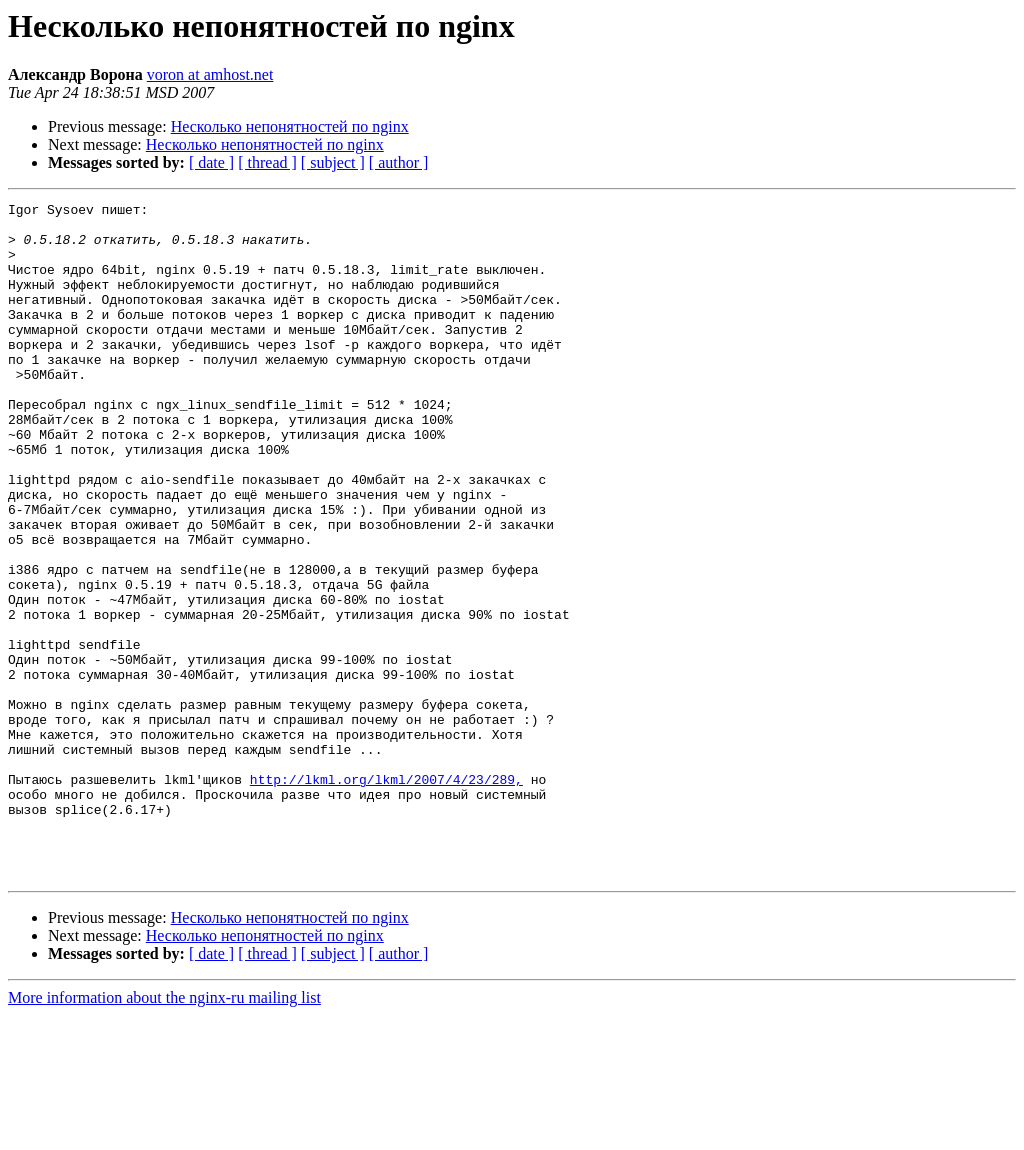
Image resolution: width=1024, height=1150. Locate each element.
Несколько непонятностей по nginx (290, 126)
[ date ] (211, 162)
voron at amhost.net (210, 74)
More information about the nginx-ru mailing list (164, 1132)
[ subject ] (333, 162)
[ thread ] (267, 162)
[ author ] (399, 162)
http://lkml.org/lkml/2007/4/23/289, (386, 896)
